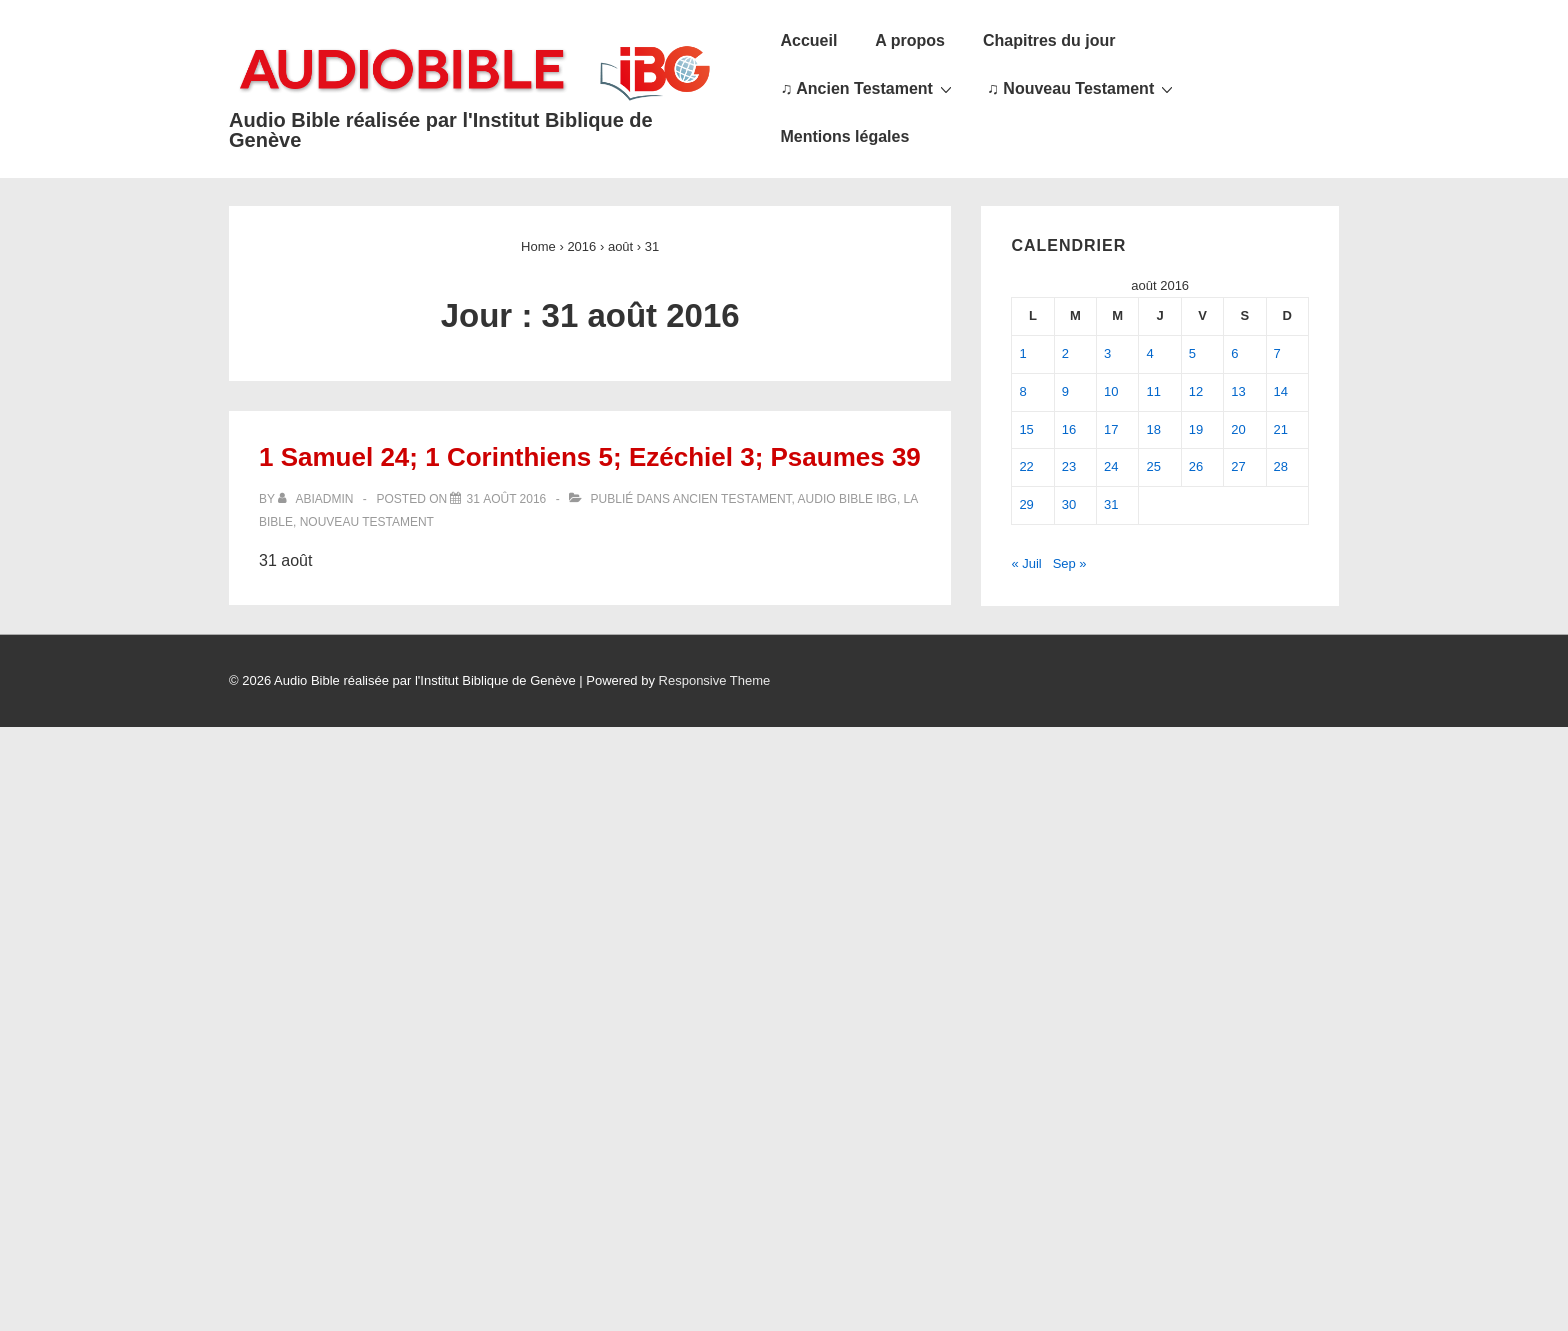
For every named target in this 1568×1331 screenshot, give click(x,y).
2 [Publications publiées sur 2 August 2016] (1065, 353)
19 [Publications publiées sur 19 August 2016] (1196, 429)
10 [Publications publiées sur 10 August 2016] (1111, 391)
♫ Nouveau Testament (1082, 88)
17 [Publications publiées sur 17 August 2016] (1111, 429)
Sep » (1070, 563)
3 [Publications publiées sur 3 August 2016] (1107, 353)
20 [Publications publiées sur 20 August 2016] (1238, 429)
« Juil (1026, 563)
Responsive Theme (715, 680)
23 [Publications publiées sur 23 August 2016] (1069, 466)
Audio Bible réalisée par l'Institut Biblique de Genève (441, 130)
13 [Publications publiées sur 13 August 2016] (1238, 391)
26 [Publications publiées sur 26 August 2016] (1196, 466)
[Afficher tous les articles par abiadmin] (317, 499)
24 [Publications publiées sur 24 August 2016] (1111, 466)
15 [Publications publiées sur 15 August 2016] (1026, 429)
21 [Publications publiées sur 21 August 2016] (1281, 429)
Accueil (808, 40)
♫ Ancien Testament (868, 88)
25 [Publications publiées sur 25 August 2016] (1153, 466)
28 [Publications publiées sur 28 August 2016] (1281, 466)
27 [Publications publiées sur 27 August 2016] (1238, 466)
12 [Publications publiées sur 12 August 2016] (1196, 391)
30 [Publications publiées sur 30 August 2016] (1069, 504)
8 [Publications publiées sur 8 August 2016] (1022, 391)
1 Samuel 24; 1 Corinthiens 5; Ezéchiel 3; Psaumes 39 (590, 457)
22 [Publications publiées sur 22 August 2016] (1026, 466)
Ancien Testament (732, 499)
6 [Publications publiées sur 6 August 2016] (1234, 353)
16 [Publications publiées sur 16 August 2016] (1069, 429)
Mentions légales (844, 136)
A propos (910, 40)
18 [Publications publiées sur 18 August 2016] (1153, 429)
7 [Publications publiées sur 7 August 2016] (1277, 353)
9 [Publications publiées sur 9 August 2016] (1065, 391)
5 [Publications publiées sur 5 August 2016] (1192, 353)
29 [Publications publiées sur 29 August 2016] (1026, 504)
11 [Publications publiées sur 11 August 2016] (1153, 391)
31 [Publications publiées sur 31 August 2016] (1111, 504)
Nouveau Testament (367, 522)
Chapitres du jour (1049, 40)
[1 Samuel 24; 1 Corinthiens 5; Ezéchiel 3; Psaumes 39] (506, 499)
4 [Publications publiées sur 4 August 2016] (1149, 353)
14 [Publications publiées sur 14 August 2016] (1281, 391)
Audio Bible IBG (847, 499)
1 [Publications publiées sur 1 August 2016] (1022, 353)
